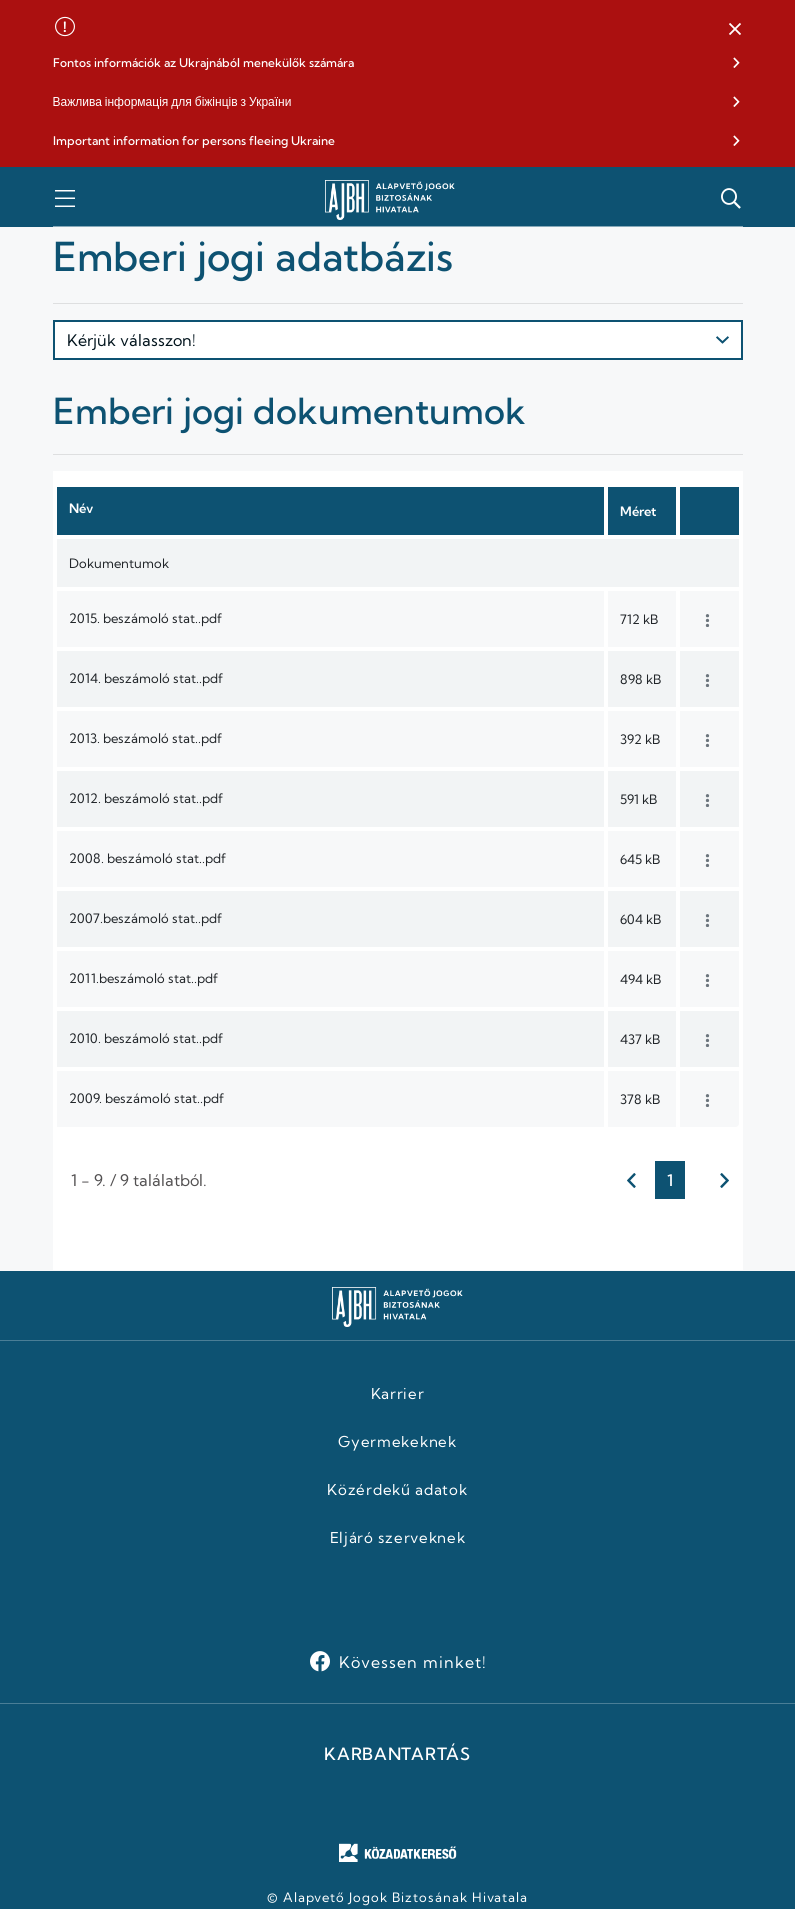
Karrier (398, 1394)
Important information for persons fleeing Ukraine (194, 140)
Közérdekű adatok (397, 1490)
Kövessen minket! (412, 1662)
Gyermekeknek (397, 1442)
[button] (735, 30)
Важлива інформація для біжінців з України (172, 101)
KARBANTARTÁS (397, 1754)
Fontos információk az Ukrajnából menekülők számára (203, 62)
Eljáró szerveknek (398, 1538)
